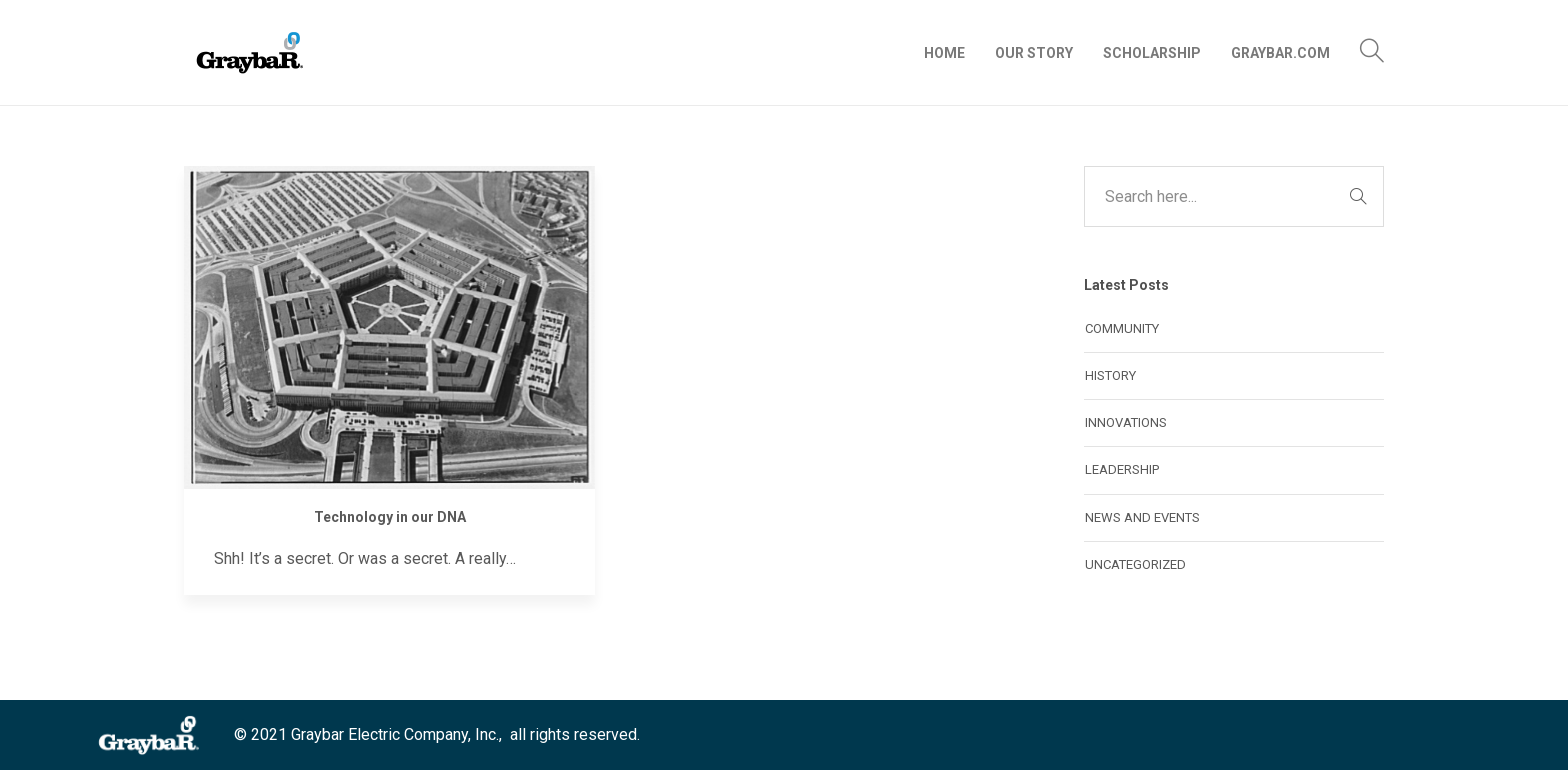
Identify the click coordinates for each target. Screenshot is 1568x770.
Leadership (1122, 469)
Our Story (1034, 53)
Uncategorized (1135, 564)
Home (944, 53)
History (1110, 375)
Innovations (1126, 422)
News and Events (1142, 517)
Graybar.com (1280, 53)
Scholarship (1152, 53)
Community (1122, 328)
